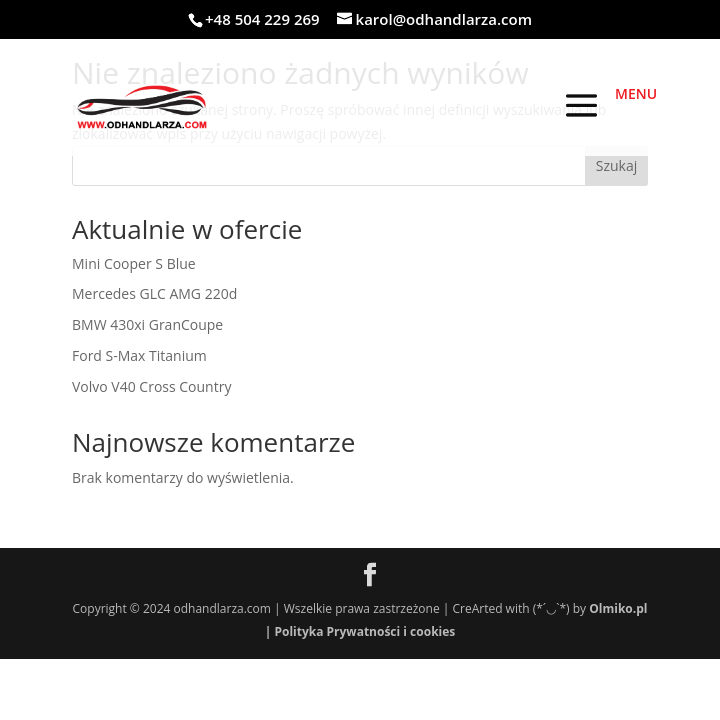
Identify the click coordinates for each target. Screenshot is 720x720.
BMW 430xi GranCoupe (147, 324)
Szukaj (617, 165)
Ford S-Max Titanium (139, 355)
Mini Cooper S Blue (134, 263)
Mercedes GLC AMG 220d (154, 293)
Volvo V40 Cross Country (151, 386)
